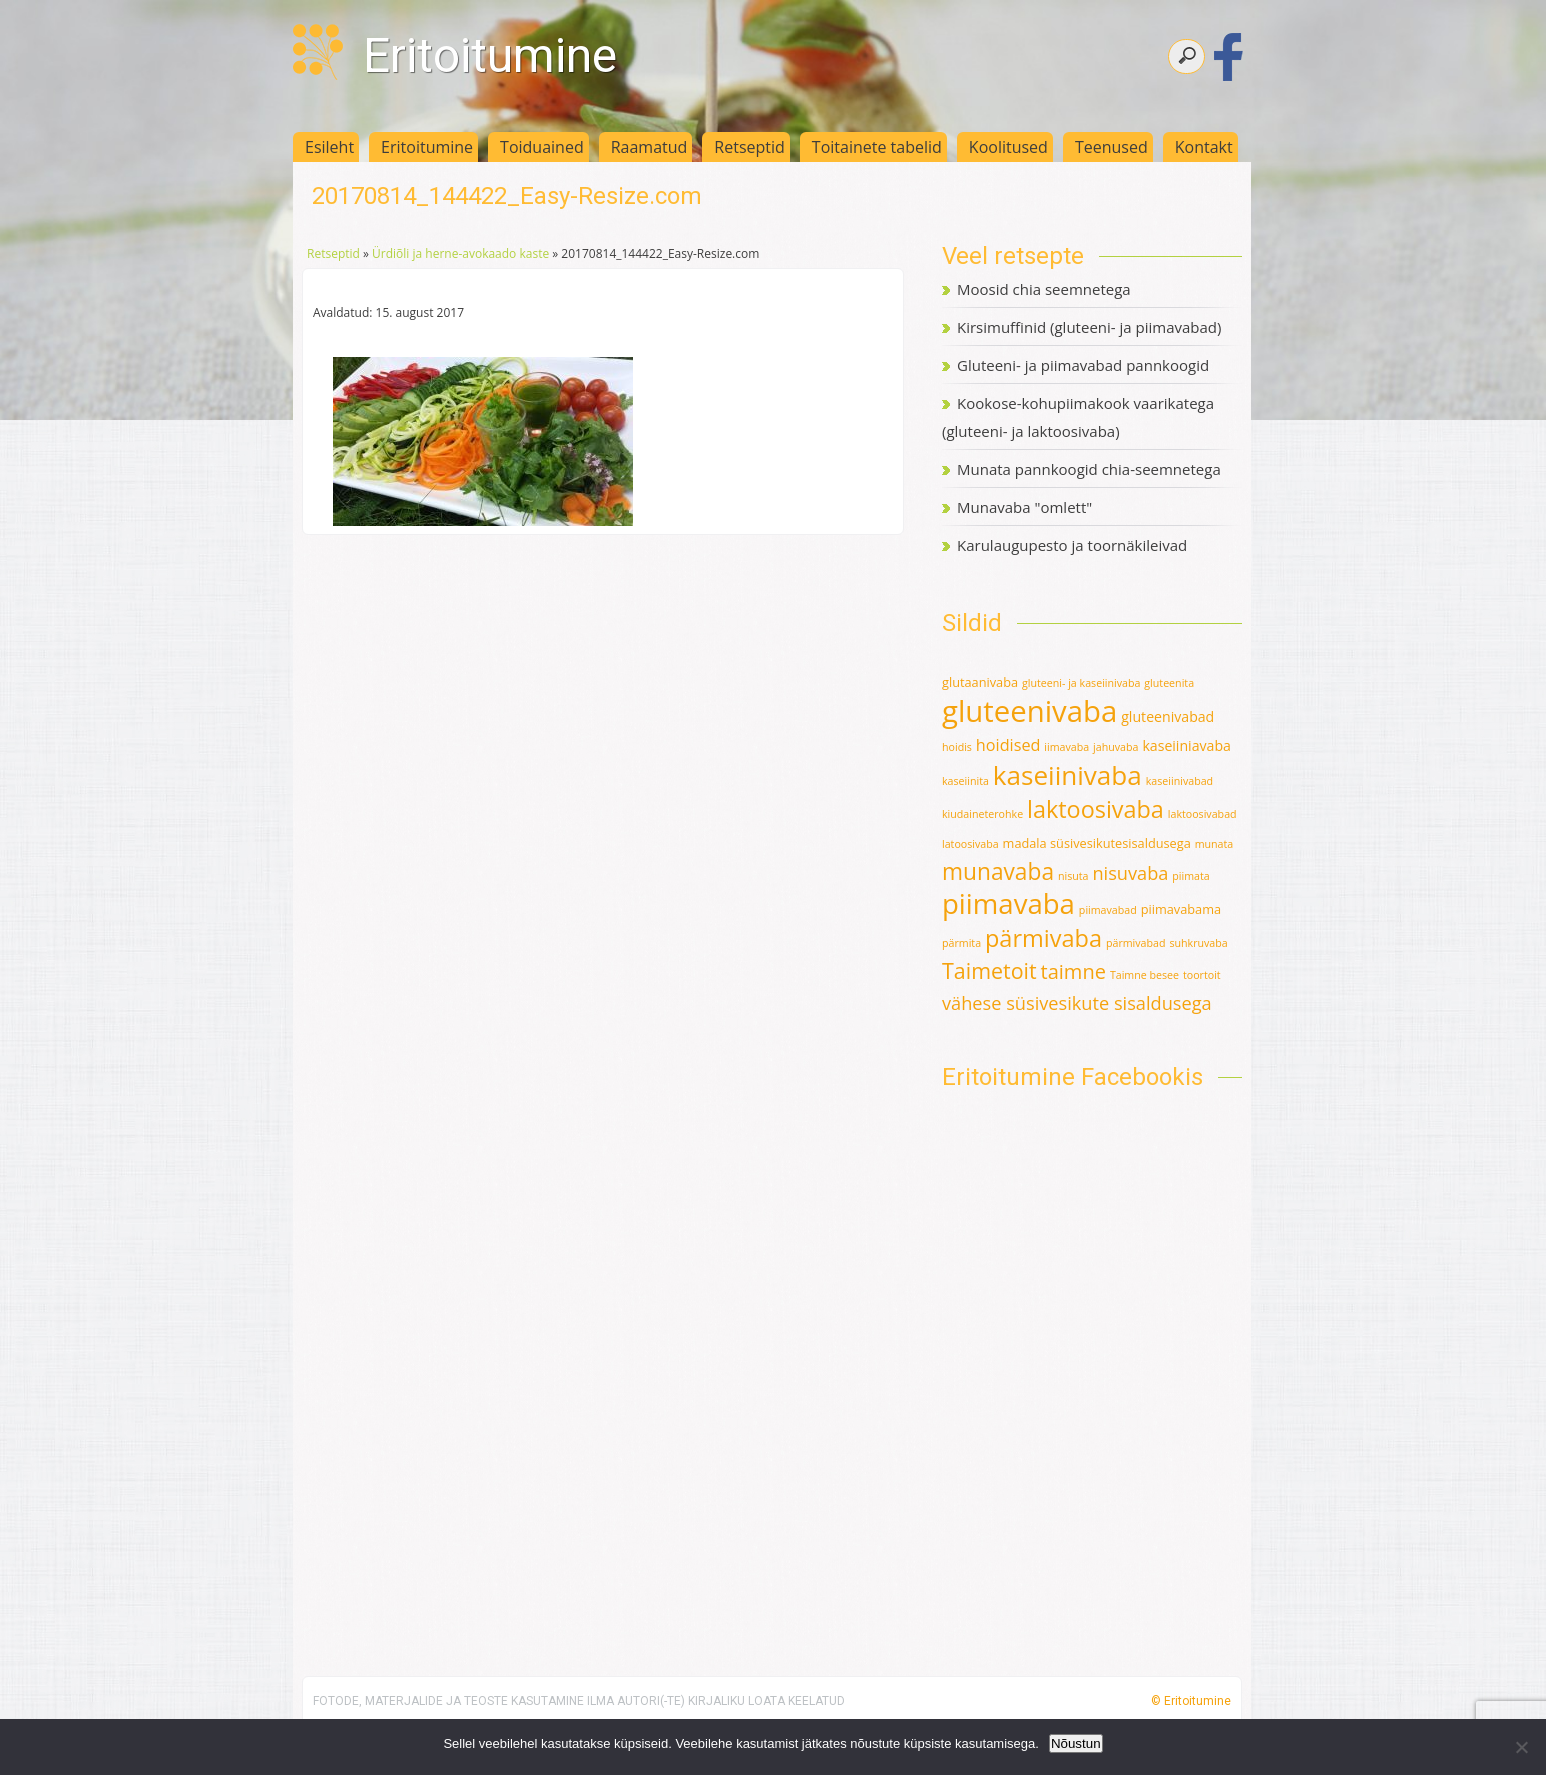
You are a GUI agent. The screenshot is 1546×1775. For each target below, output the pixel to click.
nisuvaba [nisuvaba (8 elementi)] (1130, 873)
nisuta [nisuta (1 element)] (1073, 876)
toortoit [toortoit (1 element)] (1202, 975)
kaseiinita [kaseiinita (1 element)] (965, 781)
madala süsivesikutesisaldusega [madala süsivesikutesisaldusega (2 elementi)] (1097, 843)
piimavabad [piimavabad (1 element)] (1108, 910)
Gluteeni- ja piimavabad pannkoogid (1083, 365)
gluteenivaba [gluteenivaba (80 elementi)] (1029, 711)
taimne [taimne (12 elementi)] (1073, 971)
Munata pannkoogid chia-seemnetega (1089, 469)
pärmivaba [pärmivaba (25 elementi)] (1043, 938)
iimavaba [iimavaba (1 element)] (1066, 747)
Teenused (1111, 147)
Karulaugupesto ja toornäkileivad (1072, 545)
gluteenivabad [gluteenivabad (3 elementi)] (1167, 716)
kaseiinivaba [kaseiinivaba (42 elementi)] (1067, 775)
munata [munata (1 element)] (1214, 844)
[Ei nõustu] (1521, 1747)
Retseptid (749, 147)
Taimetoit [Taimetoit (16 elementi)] (989, 970)
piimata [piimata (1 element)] (1190, 876)
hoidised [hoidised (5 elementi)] (1008, 745)
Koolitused (1008, 147)
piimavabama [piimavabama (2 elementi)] (1181, 909)
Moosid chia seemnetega (1044, 289)
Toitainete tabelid (877, 147)
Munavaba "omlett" (1024, 507)
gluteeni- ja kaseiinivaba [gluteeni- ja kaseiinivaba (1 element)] (1081, 683)
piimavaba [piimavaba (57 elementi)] (1008, 903)
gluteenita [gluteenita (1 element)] (1169, 683)
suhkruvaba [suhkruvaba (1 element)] (1198, 943)
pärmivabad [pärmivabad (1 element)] (1136, 943)
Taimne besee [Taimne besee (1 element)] (1144, 975)
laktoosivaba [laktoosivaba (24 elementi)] (1095, 809)
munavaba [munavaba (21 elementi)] (998, 871)
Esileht (329, 147)
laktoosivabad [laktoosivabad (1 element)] (1202, 814)
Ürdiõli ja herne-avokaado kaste (460, 253)
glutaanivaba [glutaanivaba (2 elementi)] (980, 682)
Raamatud (649, 147)
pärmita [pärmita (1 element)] (961, 943)
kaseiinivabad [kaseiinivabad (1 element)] (1179, 781)
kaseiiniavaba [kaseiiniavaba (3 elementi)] (1186, 745)
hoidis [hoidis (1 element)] (957, 747)
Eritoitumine (490, 55)
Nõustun (1076, 1743)
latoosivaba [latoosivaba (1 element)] (970, 844)
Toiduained (542, 147)
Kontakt (1204, 147)
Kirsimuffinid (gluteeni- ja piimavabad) (1089, 327)
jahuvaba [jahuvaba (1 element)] (1115, 747)
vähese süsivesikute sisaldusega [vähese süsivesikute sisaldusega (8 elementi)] (1077, 1003)
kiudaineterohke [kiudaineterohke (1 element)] (982, 814)
